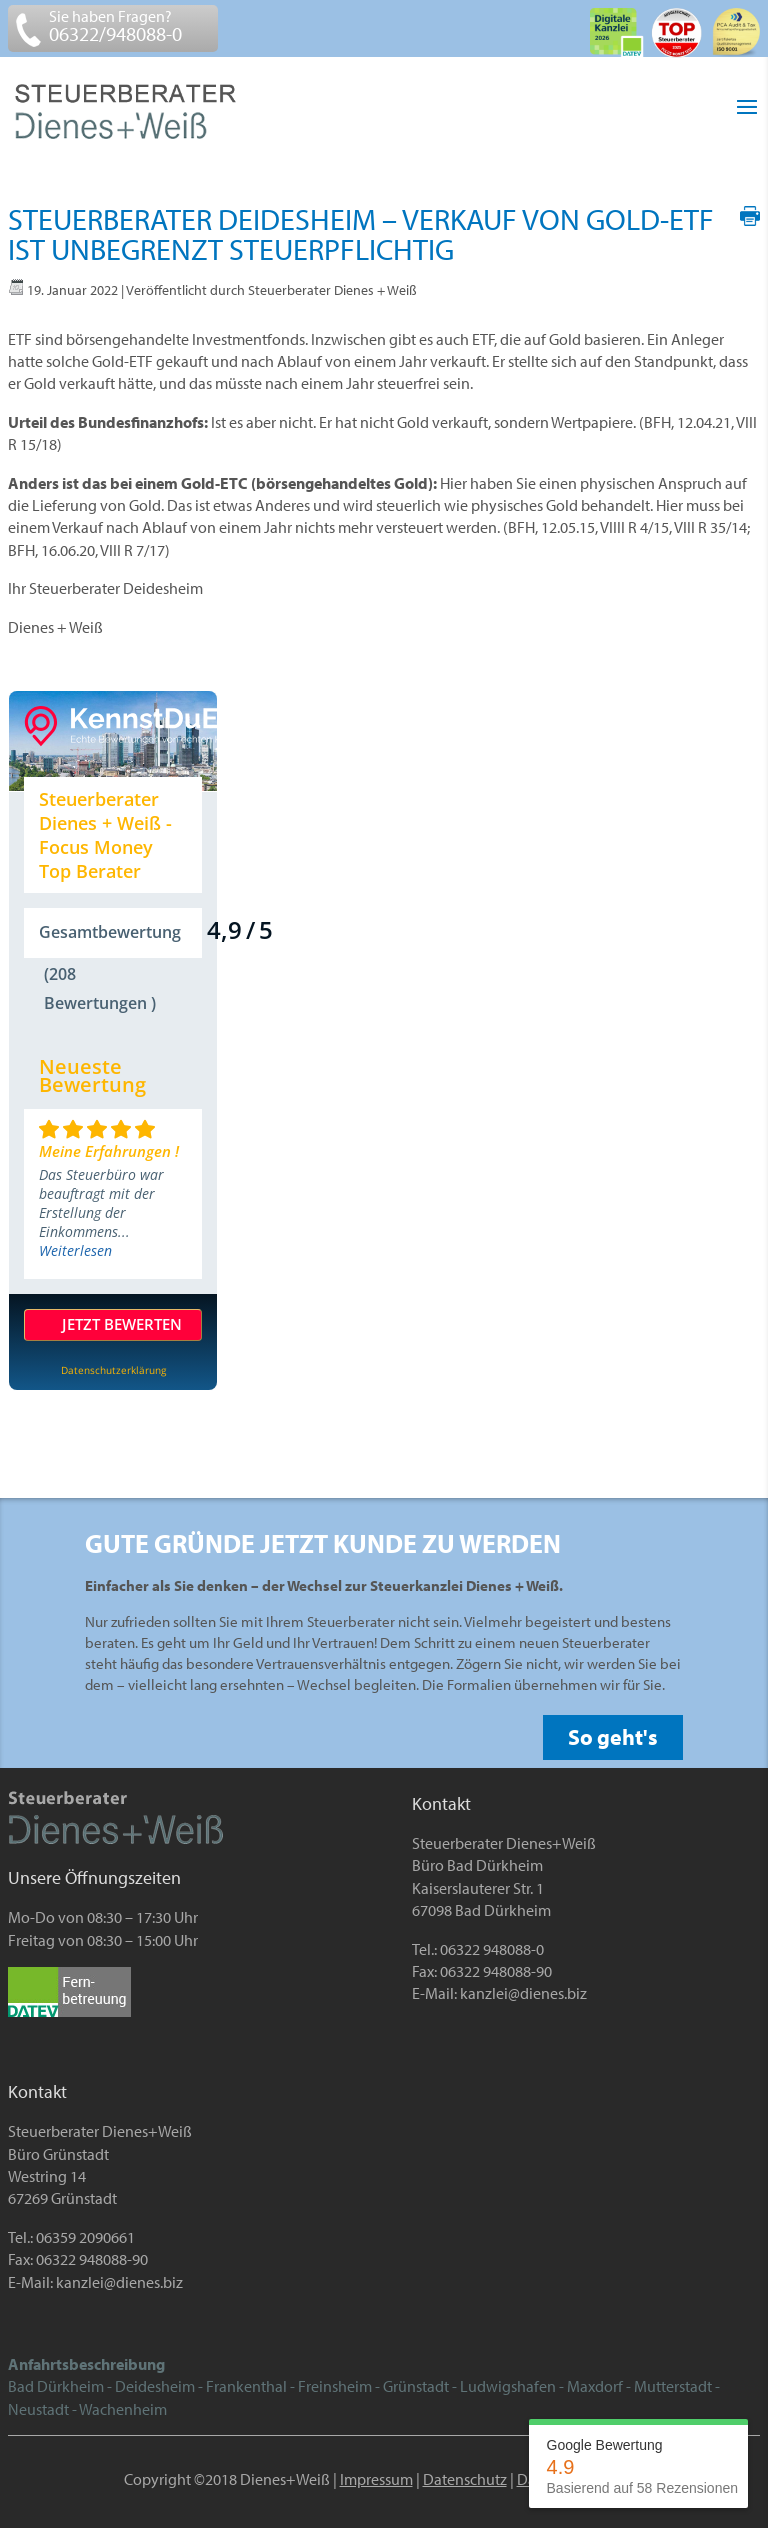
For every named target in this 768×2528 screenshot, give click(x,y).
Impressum (376, 2479)
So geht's (613, 1737)
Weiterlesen (75, 1250)
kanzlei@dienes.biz (523, 1993)
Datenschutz (465, 2479)
